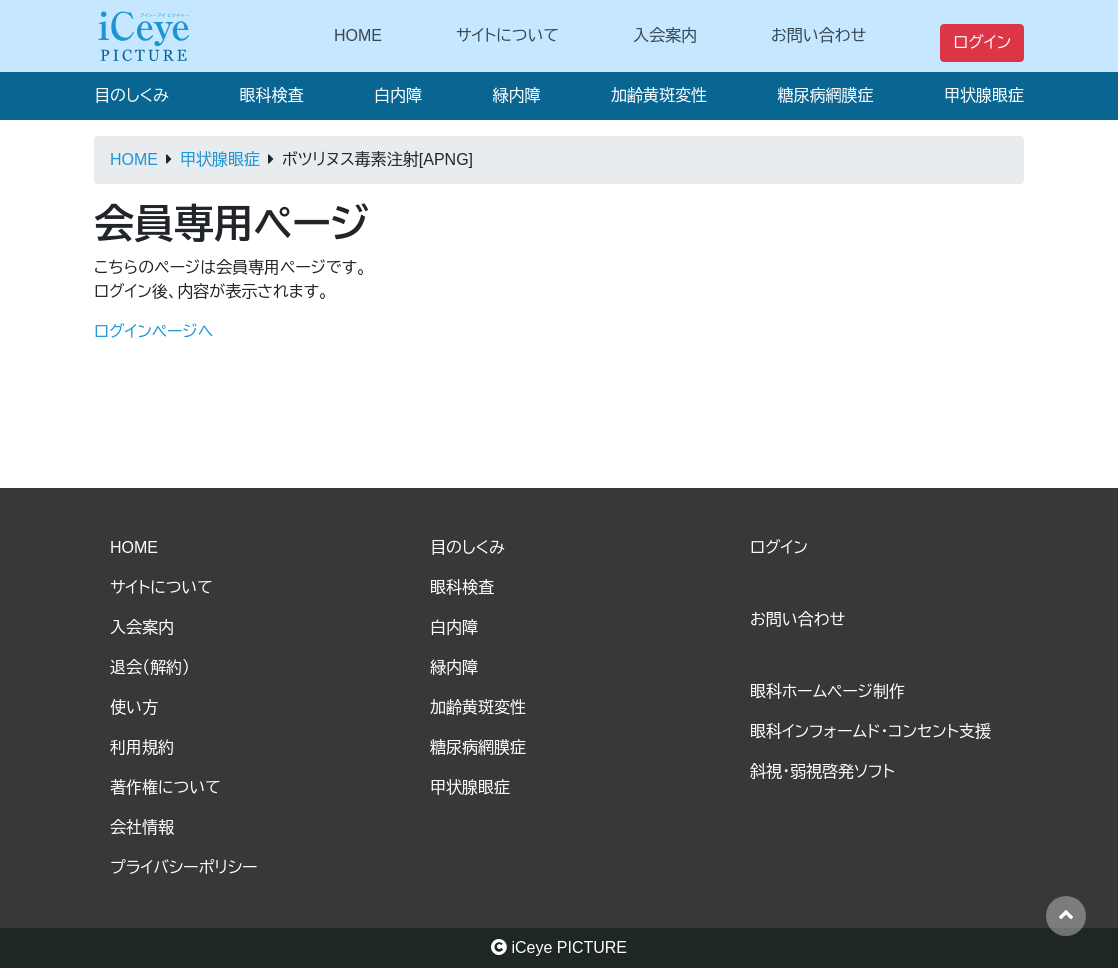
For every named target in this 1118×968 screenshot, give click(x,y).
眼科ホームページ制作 (827, 691)
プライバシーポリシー (184, 867)
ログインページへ (153, 331)
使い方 (134, 707)
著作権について (165, 787)
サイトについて (507, 35)
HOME (358, 35)
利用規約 (142, 747)
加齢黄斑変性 (659, 95)
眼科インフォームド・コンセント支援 (870, 731)
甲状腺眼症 (984, 95)
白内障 (398, 95)
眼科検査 (271, 95)
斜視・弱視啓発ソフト (822, 771)
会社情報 (142, 827)
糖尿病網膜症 (825, 95)
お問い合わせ (818, 35)
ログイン (982, 42)
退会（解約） (150, 667)
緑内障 (516, 95)
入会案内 (665, 35)
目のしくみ (131, 95)
